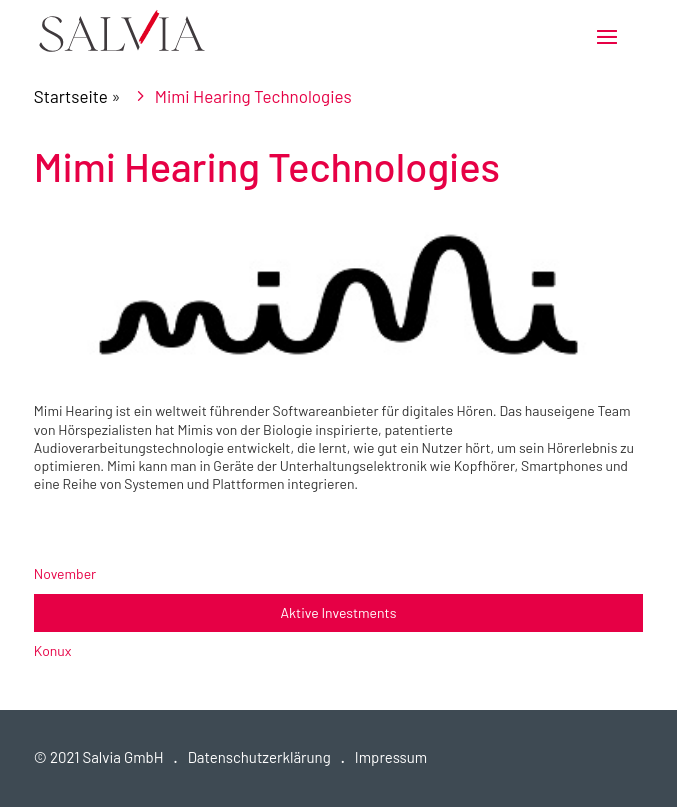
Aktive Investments (339, 612)
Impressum (391, 757)
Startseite (71, 96)
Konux (53, 650)
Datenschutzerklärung (259, 757)
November (65, 573)
